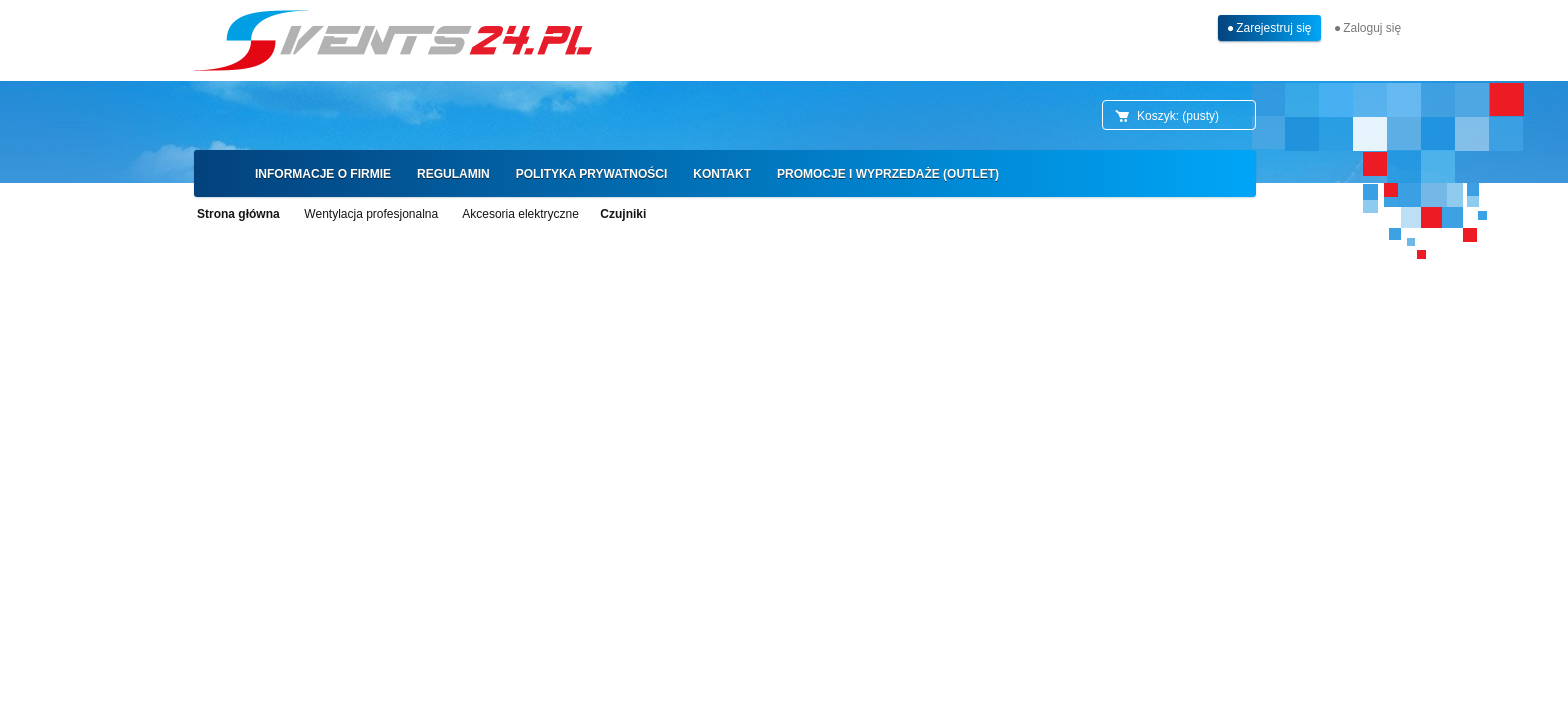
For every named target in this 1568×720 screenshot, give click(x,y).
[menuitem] (323, 174)
